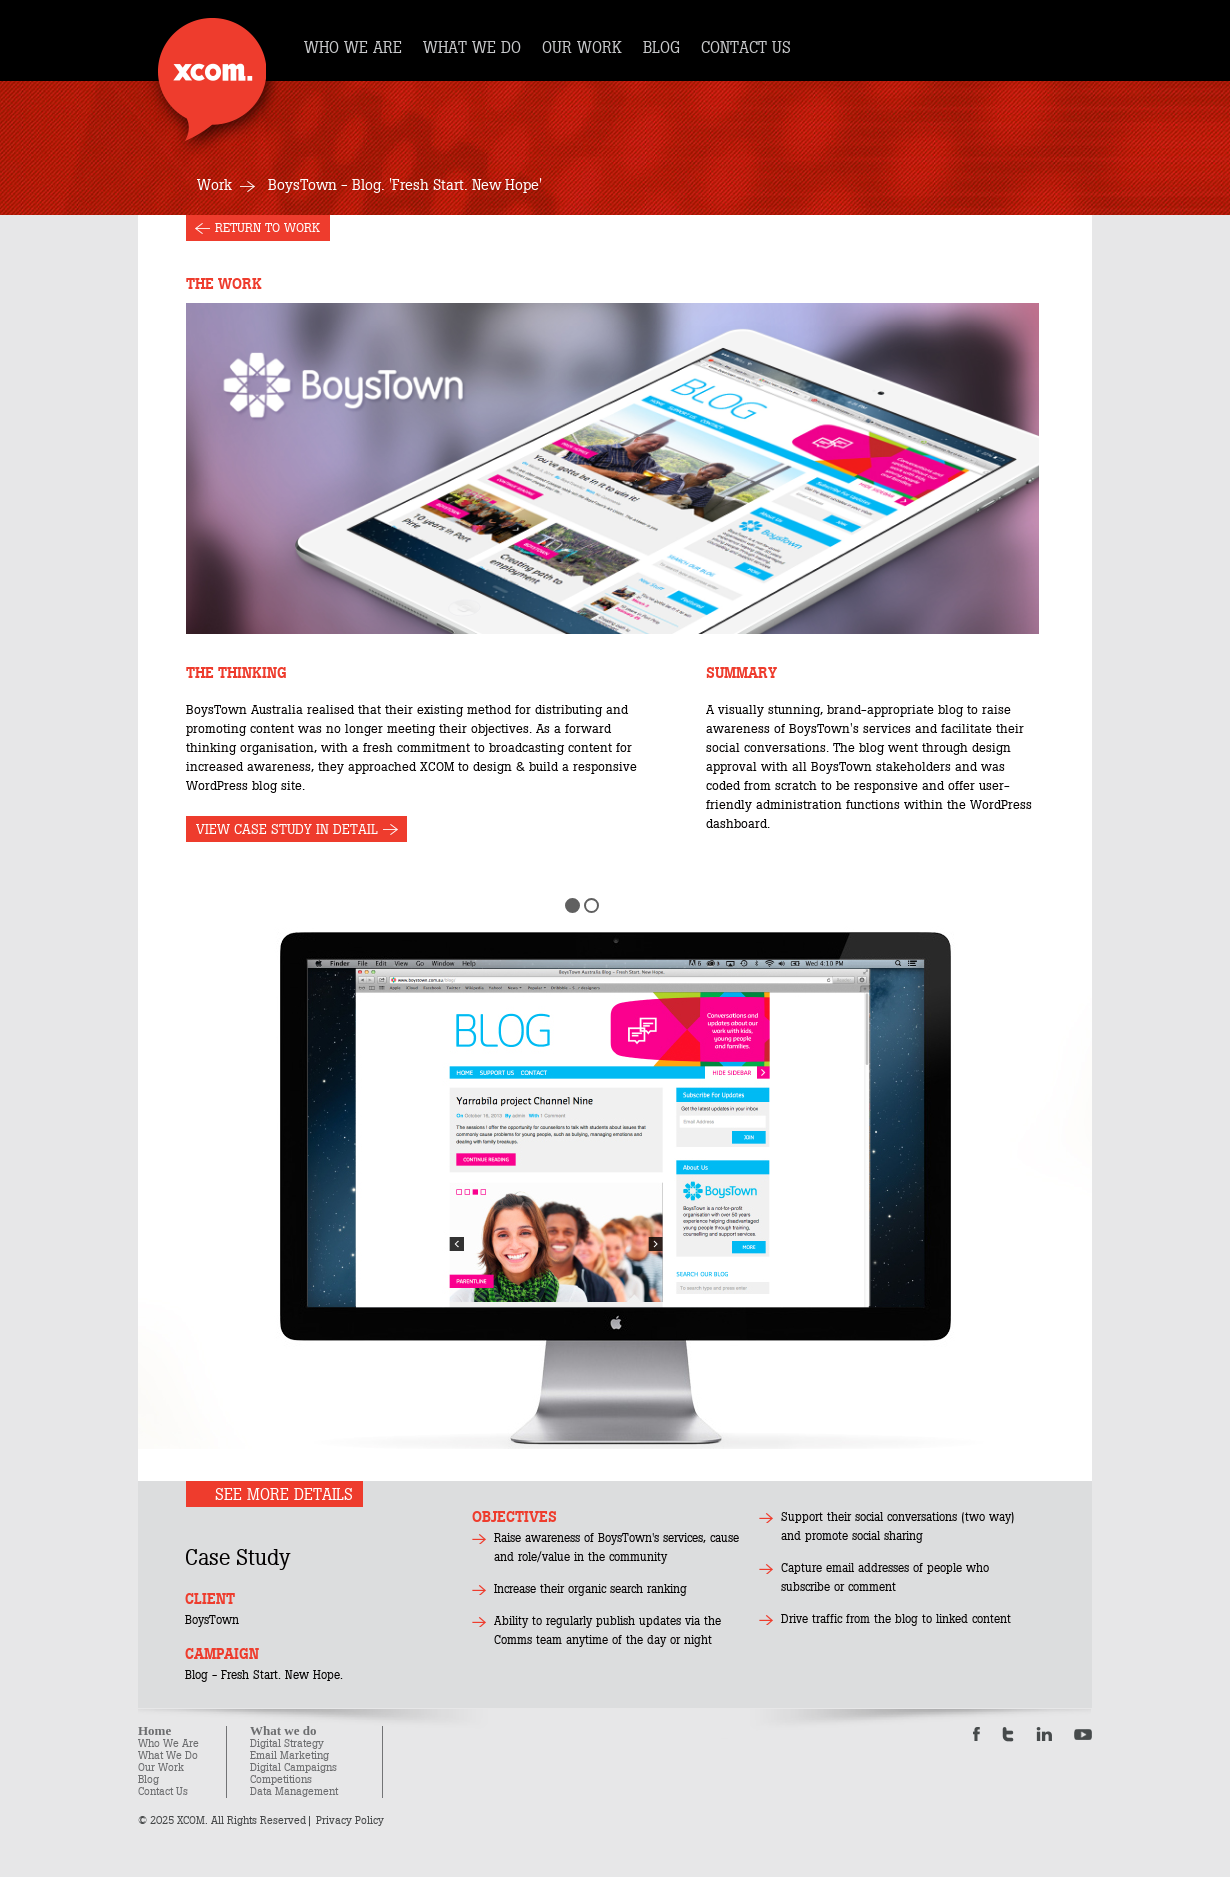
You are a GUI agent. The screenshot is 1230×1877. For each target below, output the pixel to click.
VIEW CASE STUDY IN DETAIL (287, 829)
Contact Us (163, 1791)
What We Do (168, 1755)
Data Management (294, 1791)
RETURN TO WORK (267, 228)
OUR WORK (582, 48)
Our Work (161, 1767)
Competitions (281, 1779)
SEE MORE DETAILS (284, 1494)
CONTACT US (746, 48)
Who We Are (168, 1743)
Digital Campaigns (293, 1767)
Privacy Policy (350, 1820)
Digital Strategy (287, 1743)
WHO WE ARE (353, 48)
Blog (148, 1779)
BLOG (661, 48)
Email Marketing (289, 1755)
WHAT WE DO (472, 48)
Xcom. (212, 79)
